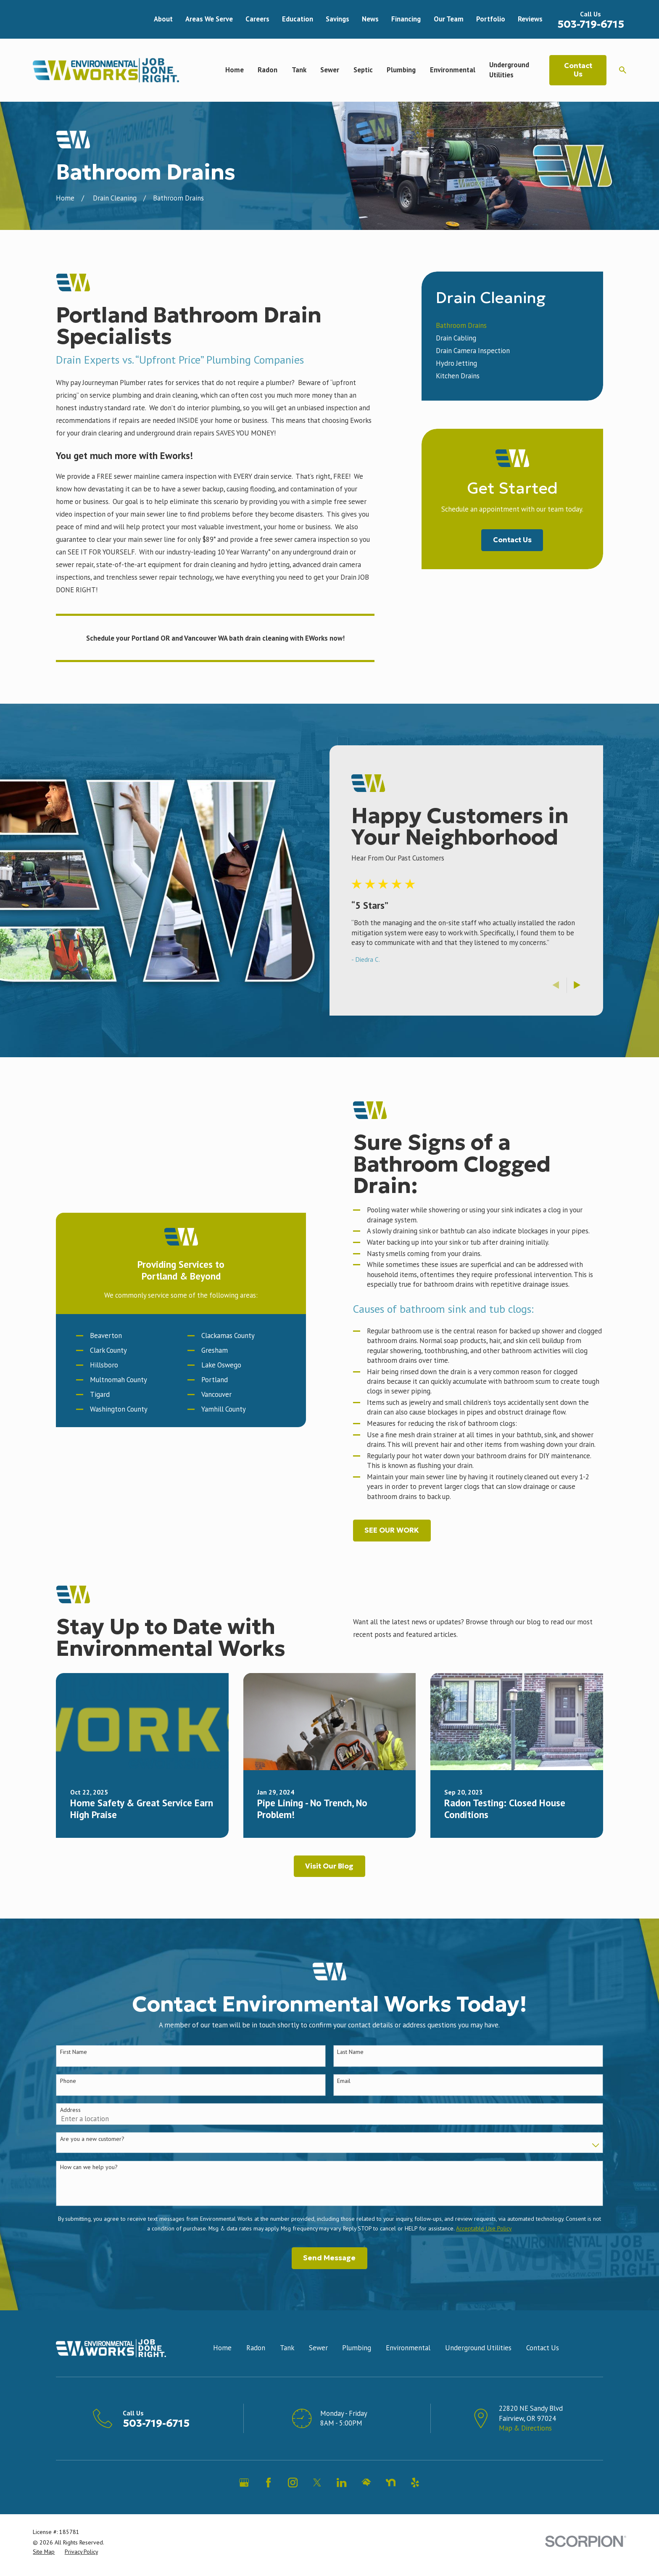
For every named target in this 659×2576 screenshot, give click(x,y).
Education (297, 19)
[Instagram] (293, 2504)
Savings (337, 19)
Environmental (408, 2369)
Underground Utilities (478, 2369)
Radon (255, 2369)
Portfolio (490, 19)
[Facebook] (268, 2504)
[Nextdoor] (390, 2504)
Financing (406, 19)
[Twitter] (317, 2504)
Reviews (530, 19)
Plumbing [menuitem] (401, 69)
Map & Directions (525, 2449)
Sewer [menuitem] (329, 69)
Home (222, 2369)
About (163, 19)
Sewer (318, 2369)
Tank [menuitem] (299, 69)
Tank (287, 2369)
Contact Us (578, 70)
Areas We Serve (209, 19)
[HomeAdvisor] (366, 2504)
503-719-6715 (590, 24)
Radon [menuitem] (267, 69)
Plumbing (356, 2369)
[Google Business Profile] (244, 2504)
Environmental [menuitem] (452, 69)
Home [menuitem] (234, 69)
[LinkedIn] (341, 2504)
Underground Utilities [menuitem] (509, 69)
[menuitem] (512, 325)
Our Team (449, 19)
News (370, 19)
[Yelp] (415, 2504)
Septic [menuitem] (363, 69)
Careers (257, 19)
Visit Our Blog (329, 1887)
